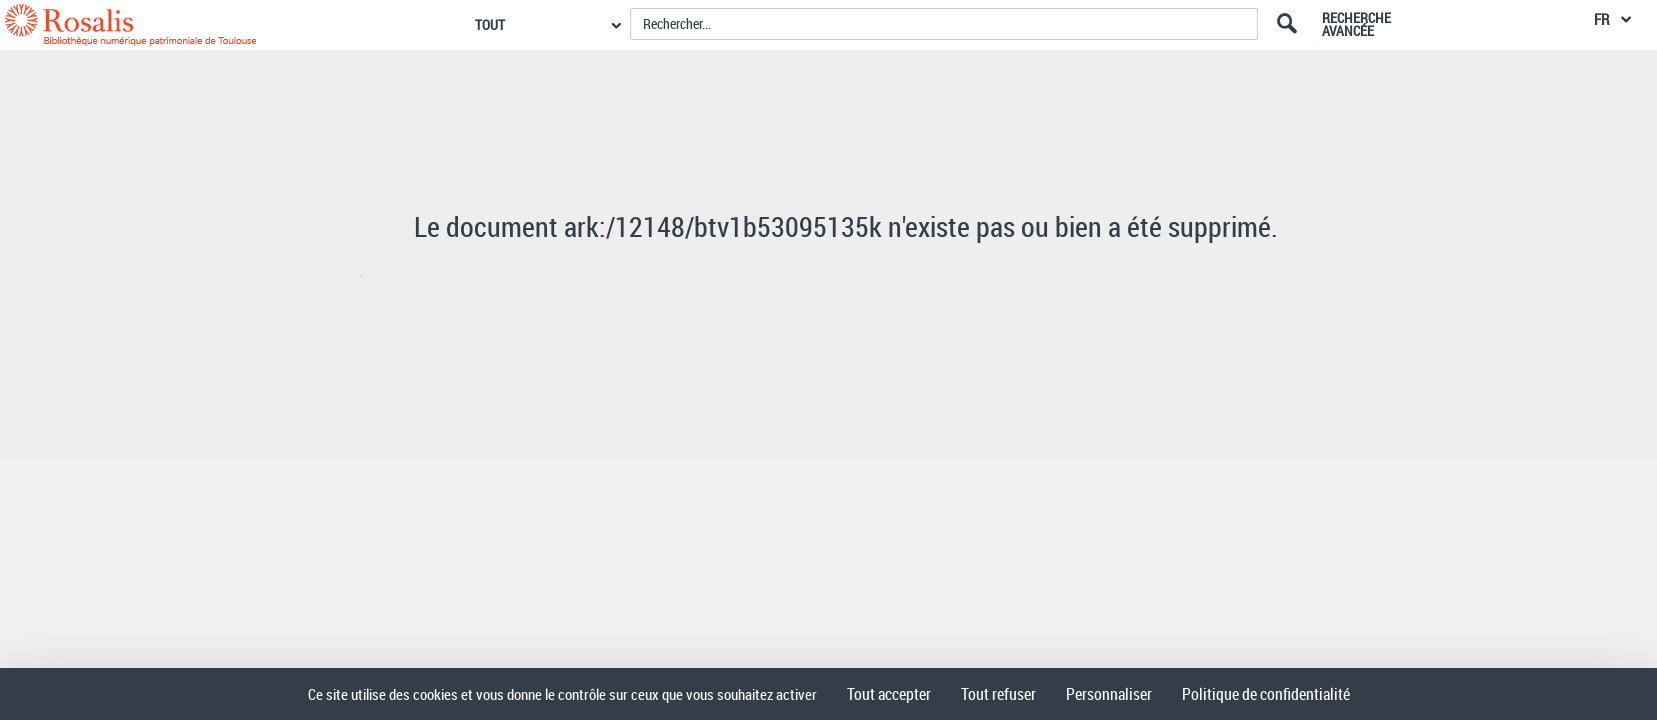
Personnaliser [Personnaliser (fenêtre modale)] (1109, 694)
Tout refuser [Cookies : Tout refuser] (998, 694)
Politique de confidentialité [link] (1266, 694)
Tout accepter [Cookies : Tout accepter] (889, 694)
